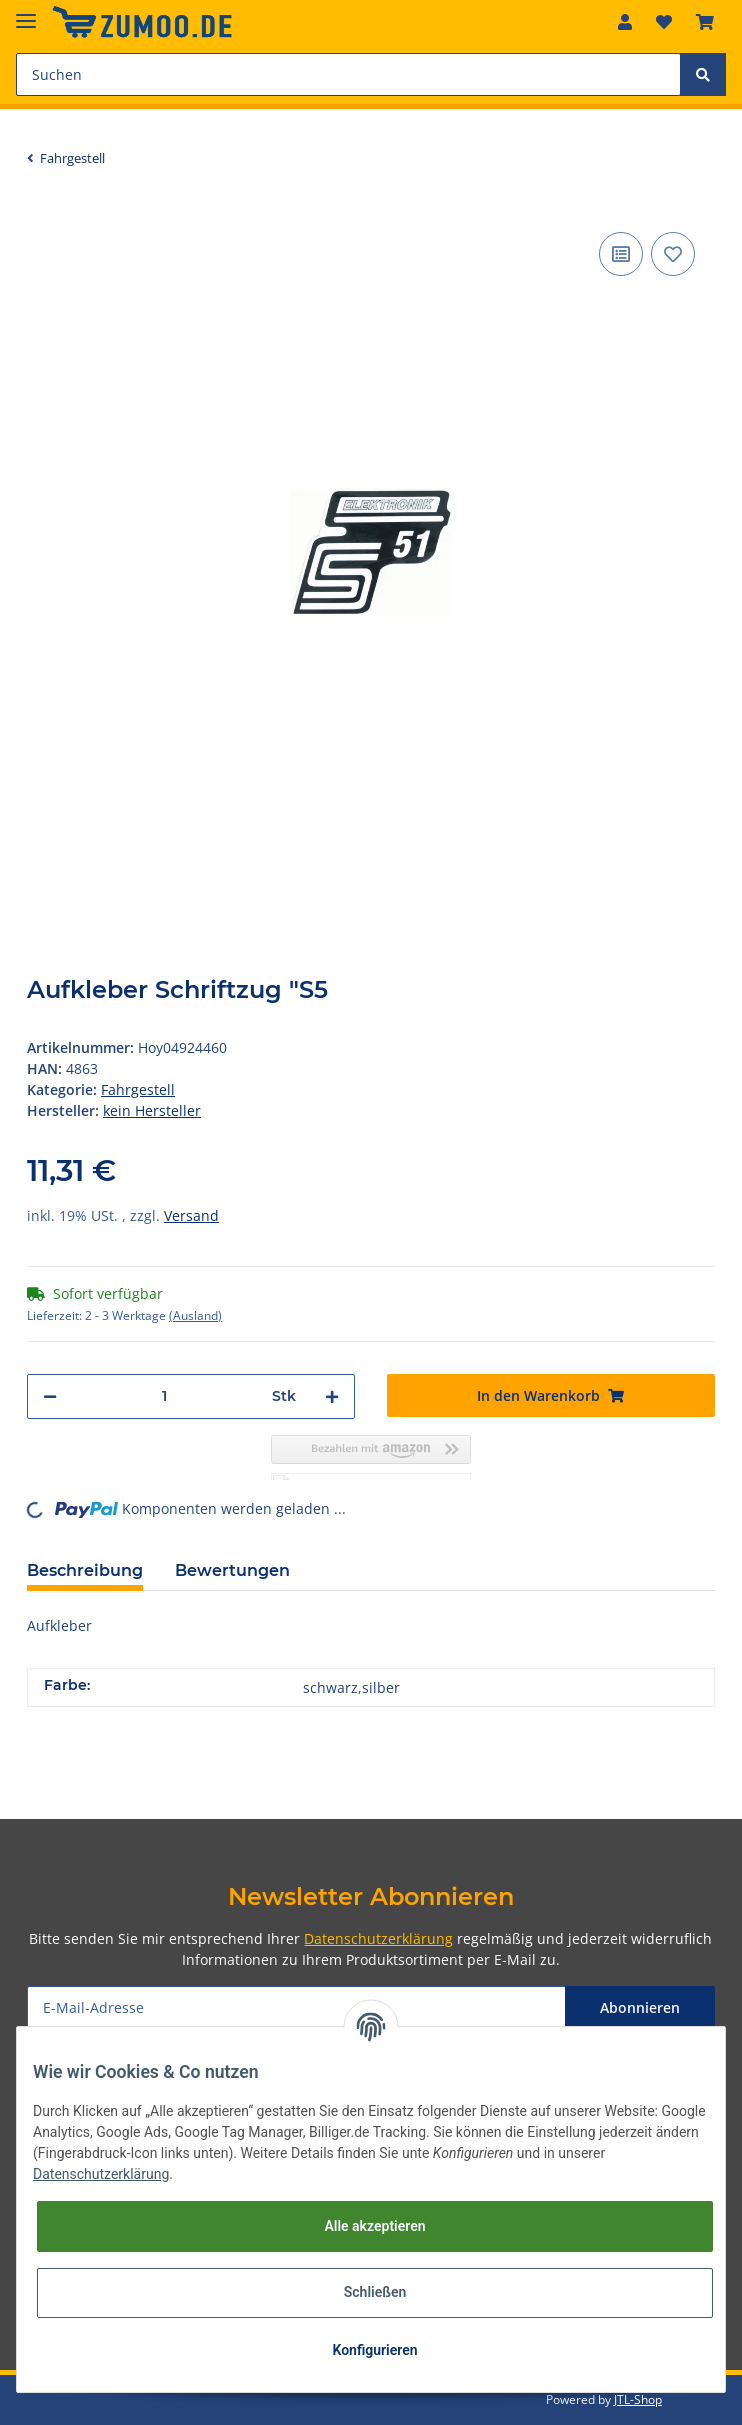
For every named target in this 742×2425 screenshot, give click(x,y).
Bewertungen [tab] (232, 1570)
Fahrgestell (138, 1089)
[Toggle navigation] (26, 12)
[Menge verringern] (50, 1396)
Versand (191, 1215)
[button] (625, 22)
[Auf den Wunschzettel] (673, 254)
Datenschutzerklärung (378, 1938)
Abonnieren (640, 2007)
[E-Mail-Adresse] (296, 2007)
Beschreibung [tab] (85, 1570)
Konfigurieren (374, 2350)
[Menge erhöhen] (332, 1396)
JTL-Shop (638, 2399)
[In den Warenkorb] (551, 1395)
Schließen (375, 2292)
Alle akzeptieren (374, 2226)
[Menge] (164, 1396)
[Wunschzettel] (664, 22)
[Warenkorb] (705, 22)
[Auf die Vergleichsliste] (621, 254)
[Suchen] (348, 74)
